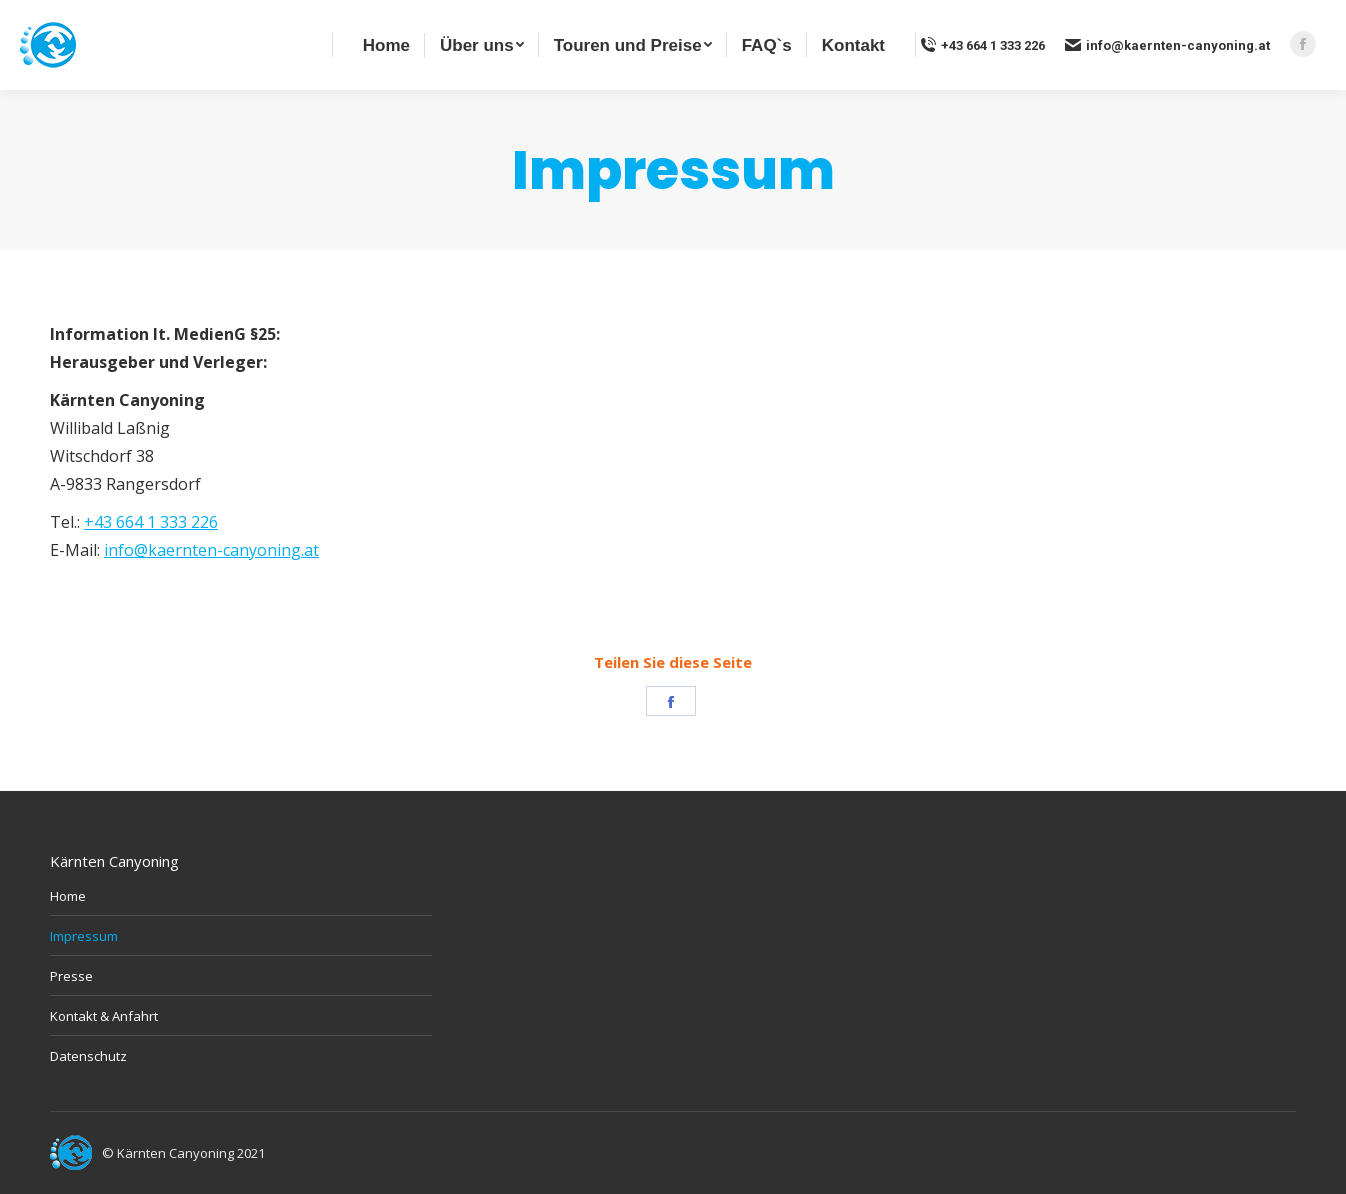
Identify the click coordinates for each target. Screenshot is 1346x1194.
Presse (71, 976)
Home (68, 896)
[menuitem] (386, 45)
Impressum (84, 936)
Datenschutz (88, 1056)
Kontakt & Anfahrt (104, 1016)
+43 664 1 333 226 (982, 45)
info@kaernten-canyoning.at (1167, 45)
